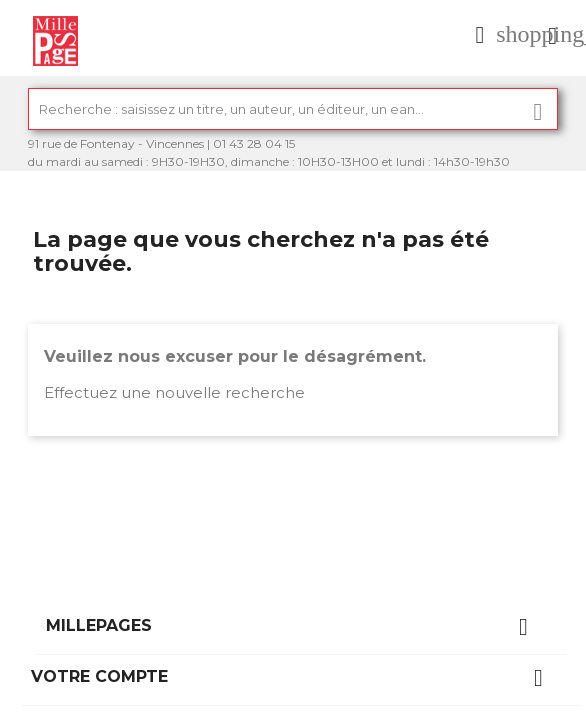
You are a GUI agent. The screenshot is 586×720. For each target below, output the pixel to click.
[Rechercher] (293, 109)
